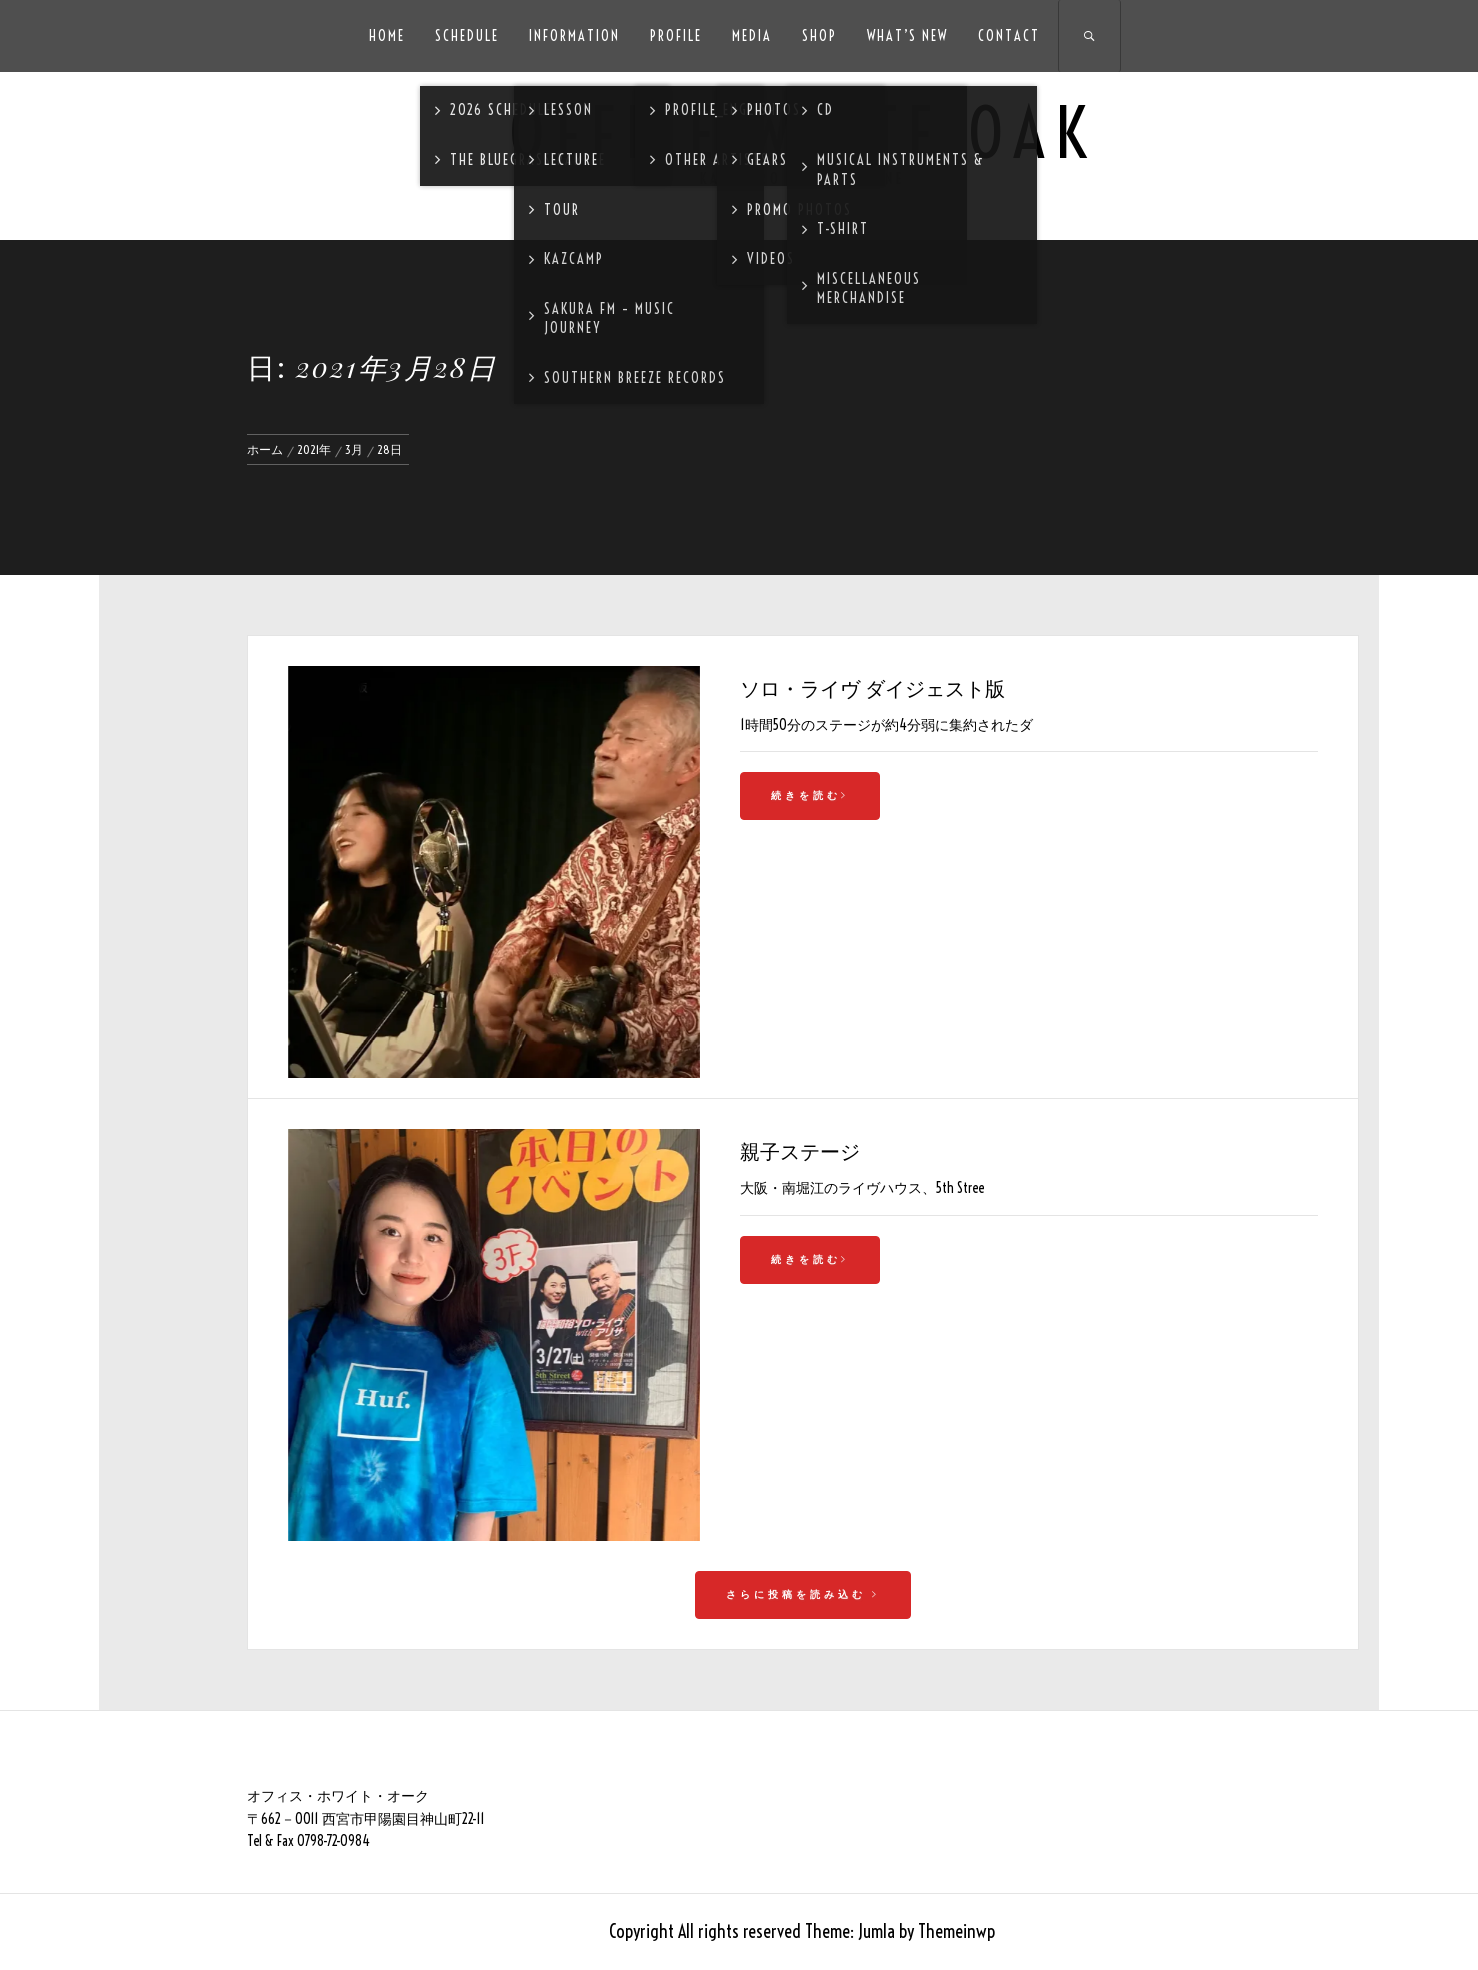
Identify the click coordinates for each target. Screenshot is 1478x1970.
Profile (676, 36)
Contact (1009, 36)
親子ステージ (800, 1150)
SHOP (819, 36)
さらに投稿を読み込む (803, 1594)
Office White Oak (803, 133)
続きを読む (810, 795)
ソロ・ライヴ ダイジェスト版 (872, 687)
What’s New (907, 36)
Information (574, 36)
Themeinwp (957, 1931)
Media (752, 36)
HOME (387, 36)
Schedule (467, 36)
